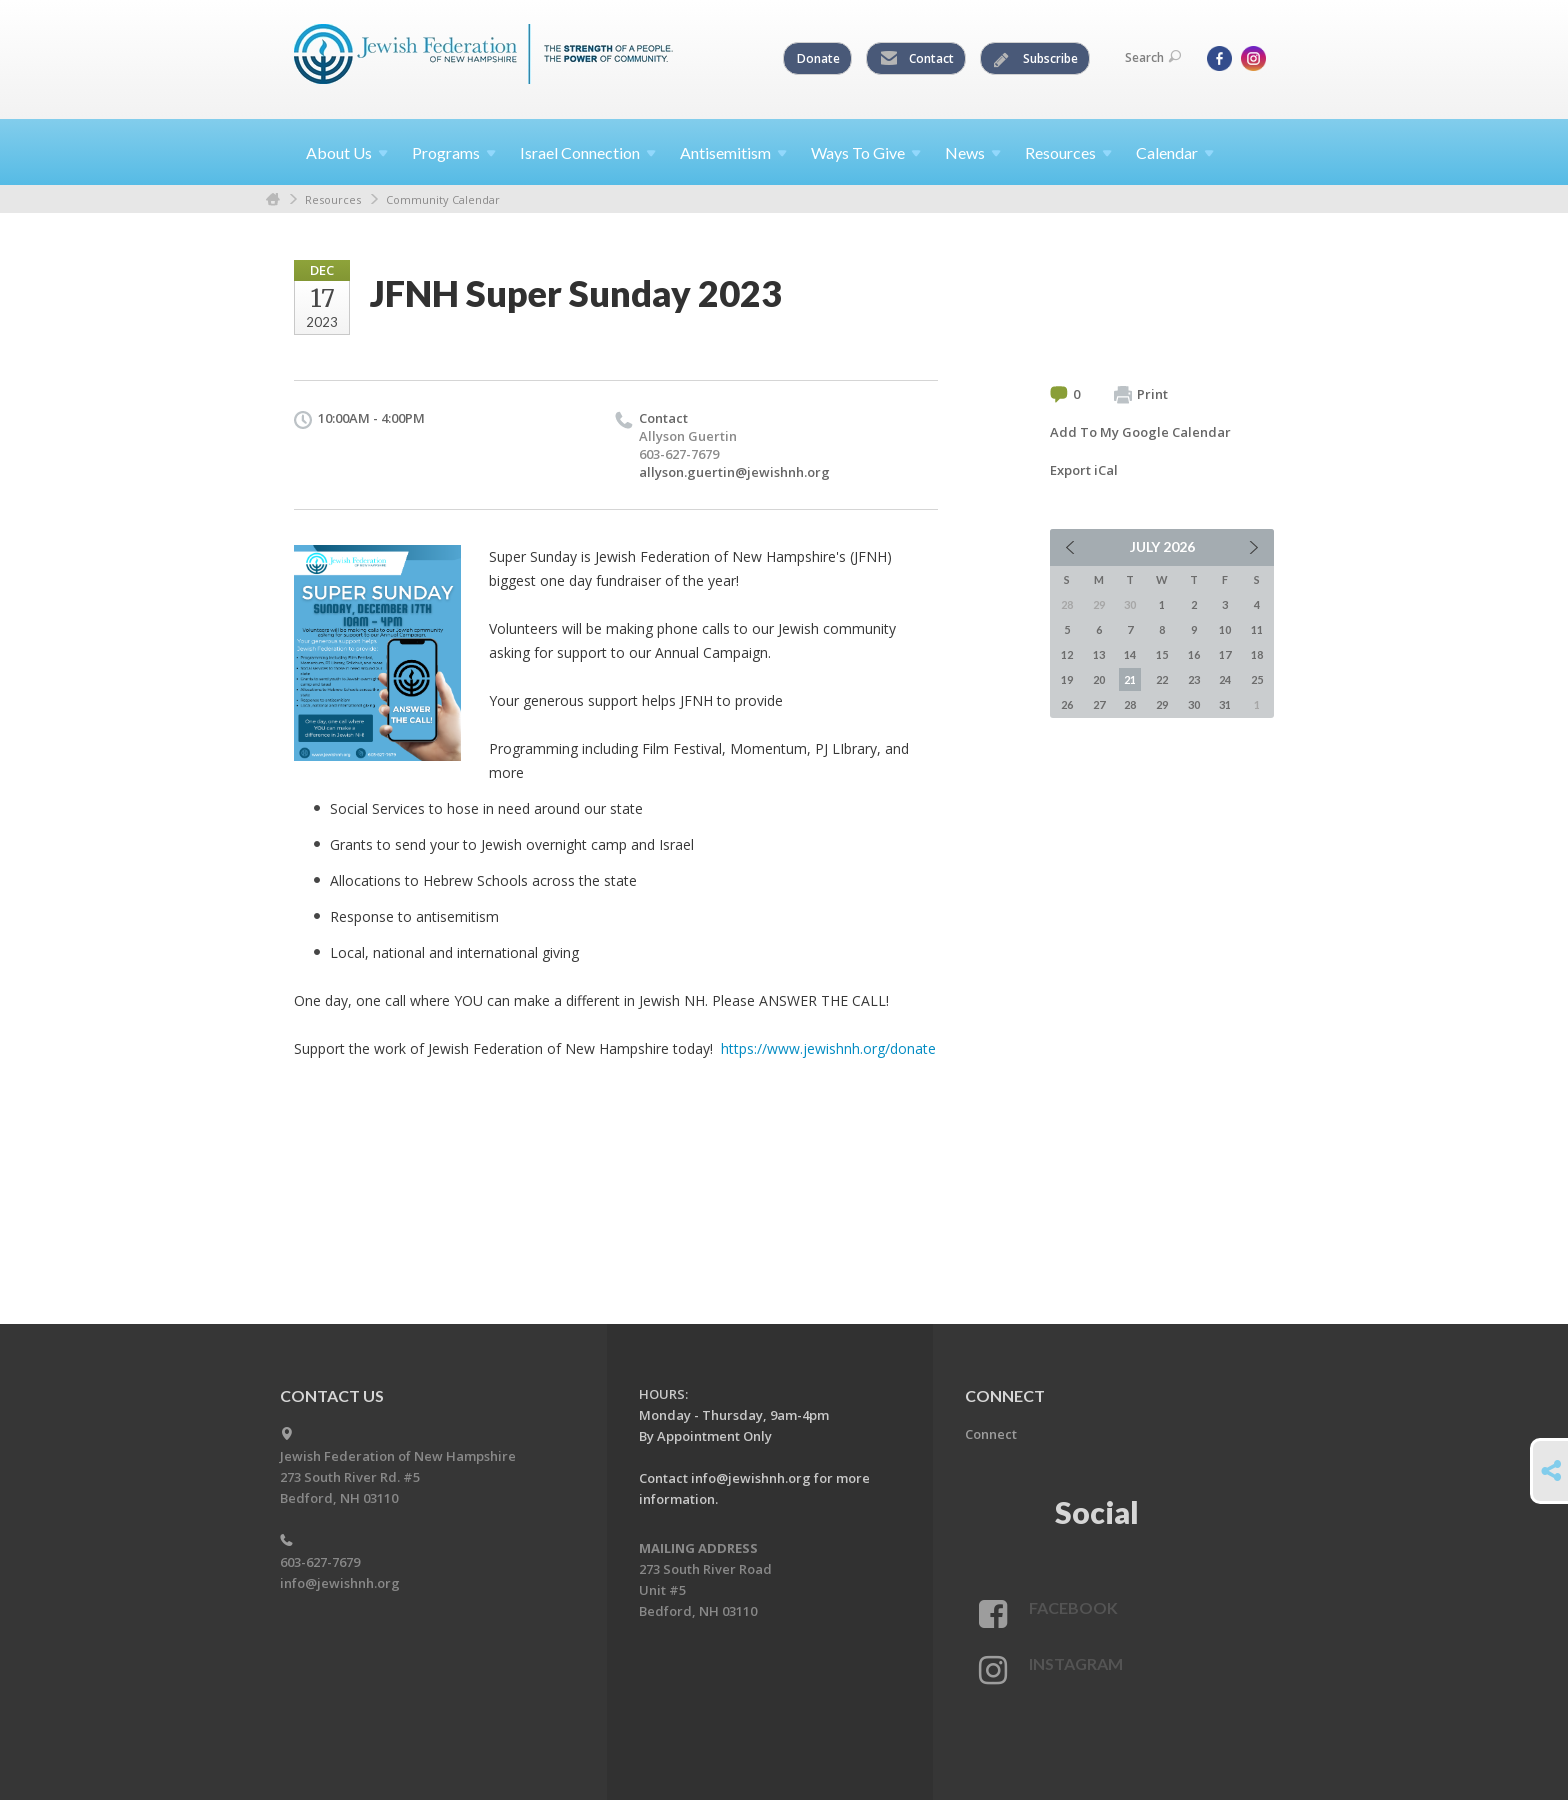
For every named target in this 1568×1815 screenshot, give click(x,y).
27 (1099, 704)
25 (1257, 679)
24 (1225, 679)
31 (1225, 704)
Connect (991, 1434)
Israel (588, 152)
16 (1194, 654)
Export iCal (1084, 470)
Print (1141, 395)
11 (1257, 629)
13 (1099, 654)
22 (1162, 679)
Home (273, 199)
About (347, 152)
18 (1257, 654)
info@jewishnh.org (340, 1583)
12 (1067, 654)
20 (1099, 679)
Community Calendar (443, 199)
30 (1194, 704)
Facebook (1073, 1607)
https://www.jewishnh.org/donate (828, 1048)
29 (1162, 704)
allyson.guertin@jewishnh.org (734, 472)
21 (1130, 679)
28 (1130, 704)
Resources (333, 199)
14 (1130, 654)
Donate (818, 58)
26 (1067, 704)
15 (1162, 654)
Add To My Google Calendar (1140, 432)
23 (1194, 679)
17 (1225, 654)
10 (1225, 629)
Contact (917, 59)
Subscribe (1036, 59)
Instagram (1076, 1663)
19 (1067, 679)
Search (1153, 57)
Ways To (866, 152)
